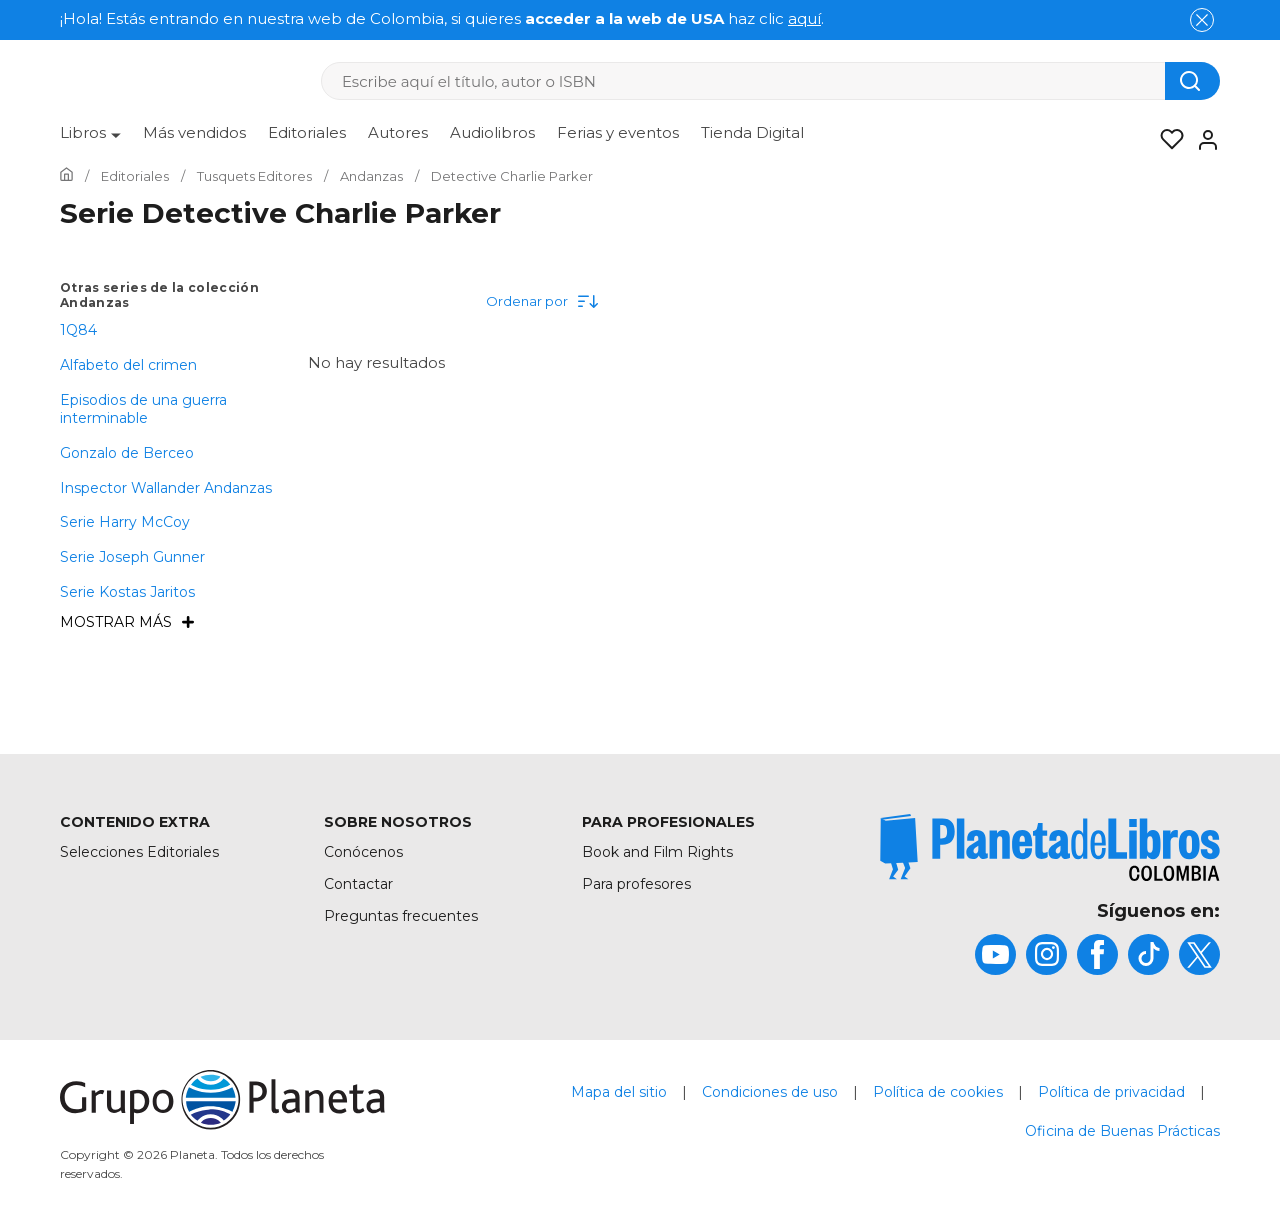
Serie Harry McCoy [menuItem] (125, 522)
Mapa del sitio (619, 1092)
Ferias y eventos (618, 132)
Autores (398, 132)
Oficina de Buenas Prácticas (1122, 1131)
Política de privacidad (1111, 1092)
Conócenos (363, 852)
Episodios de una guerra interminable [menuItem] (143, 409)
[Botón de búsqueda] (1192, 81)
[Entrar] (1202, 140)
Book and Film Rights (657, 852)
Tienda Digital (752, 132)
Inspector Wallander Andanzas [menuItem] (166, 488)
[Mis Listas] (1166, 140)
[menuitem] (90, 140)
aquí (804, 18)
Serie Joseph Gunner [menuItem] (132, 557)
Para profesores (636, 884)
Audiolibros (492, 132)
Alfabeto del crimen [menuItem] (128, 365)
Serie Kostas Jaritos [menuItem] (127, 592)
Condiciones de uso (770, 1092)
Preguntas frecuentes (401, 916)
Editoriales (307, 132)
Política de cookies (938, 1092)
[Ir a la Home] (66, 176)
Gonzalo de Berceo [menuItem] (127, 453)
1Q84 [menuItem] (78, 330)
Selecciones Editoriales (139, 852)
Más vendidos (194, 132)
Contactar (358, 884)
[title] (1050, 847)
